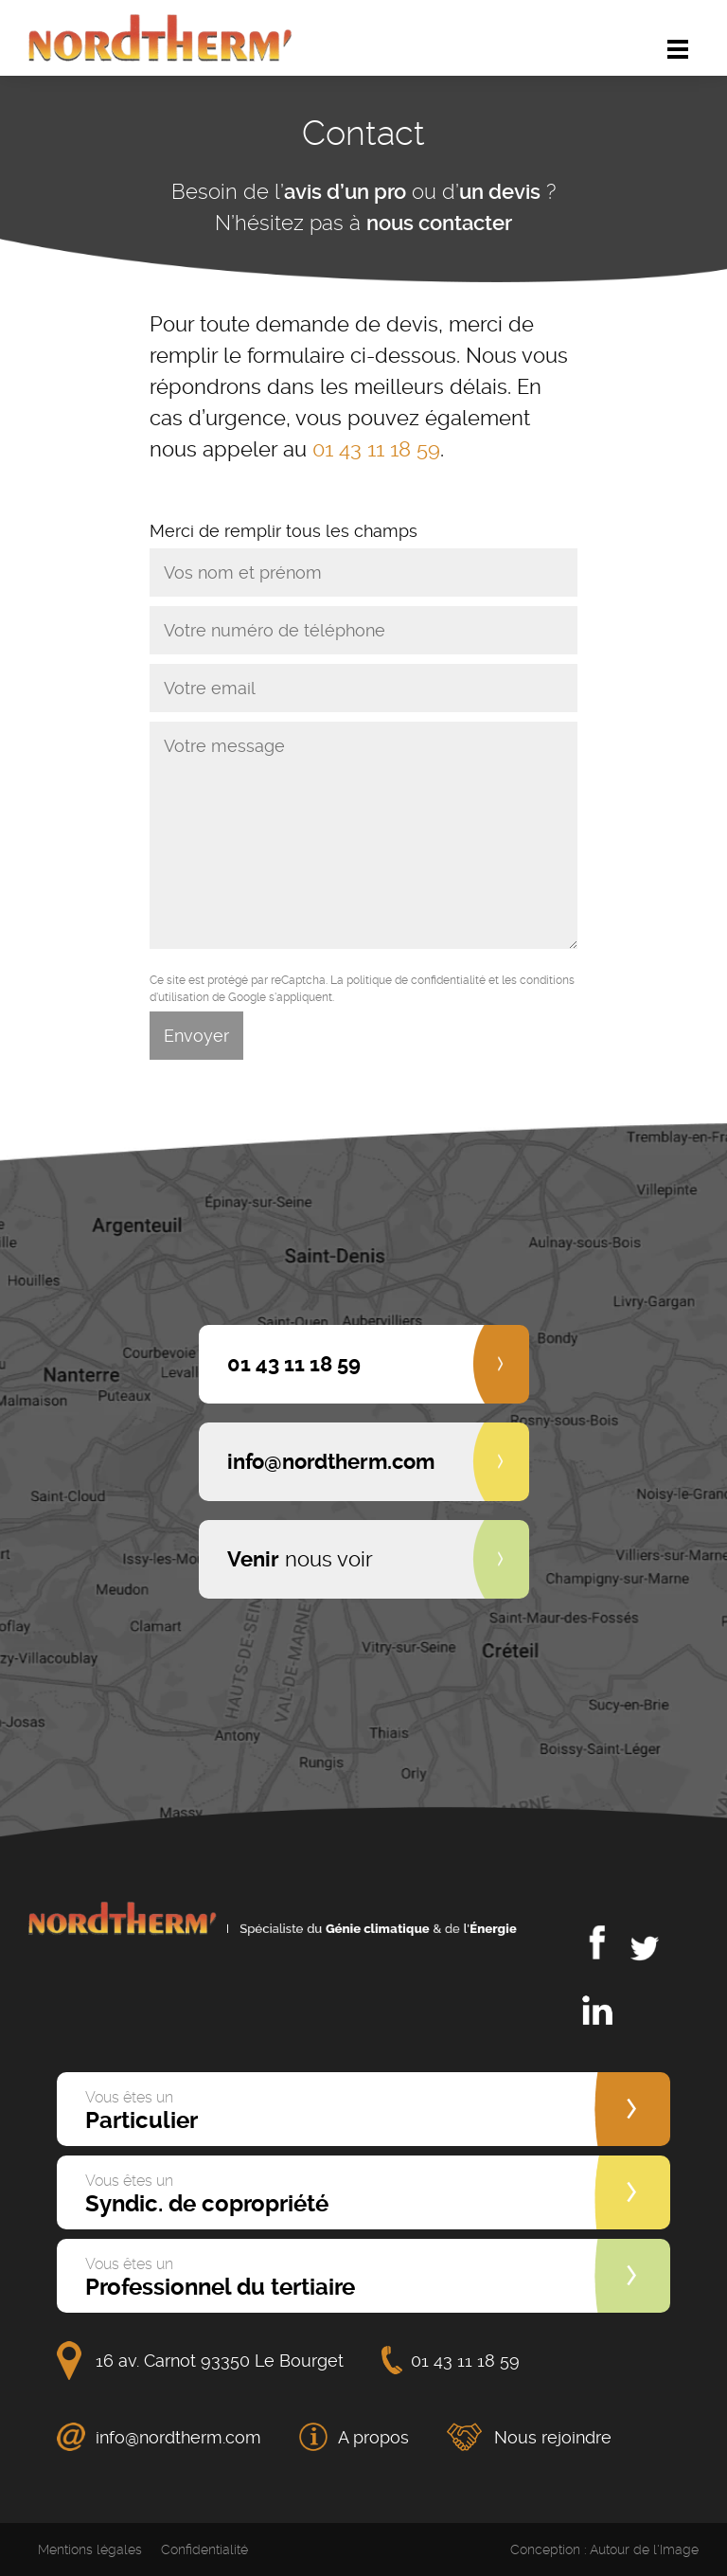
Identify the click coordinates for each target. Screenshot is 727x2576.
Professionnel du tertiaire (220, 2277)
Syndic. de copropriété (206, 2194)
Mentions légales (90, 2549)
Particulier (141, 2111)
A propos (373, 2437)
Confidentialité (204, 2549)
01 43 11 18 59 (376, 449)
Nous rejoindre (553, 2437)
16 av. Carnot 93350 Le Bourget (220, 2360)
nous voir (300, 1559)
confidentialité (448, 980)
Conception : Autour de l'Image (604, 2549)
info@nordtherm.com (178, 2437)
